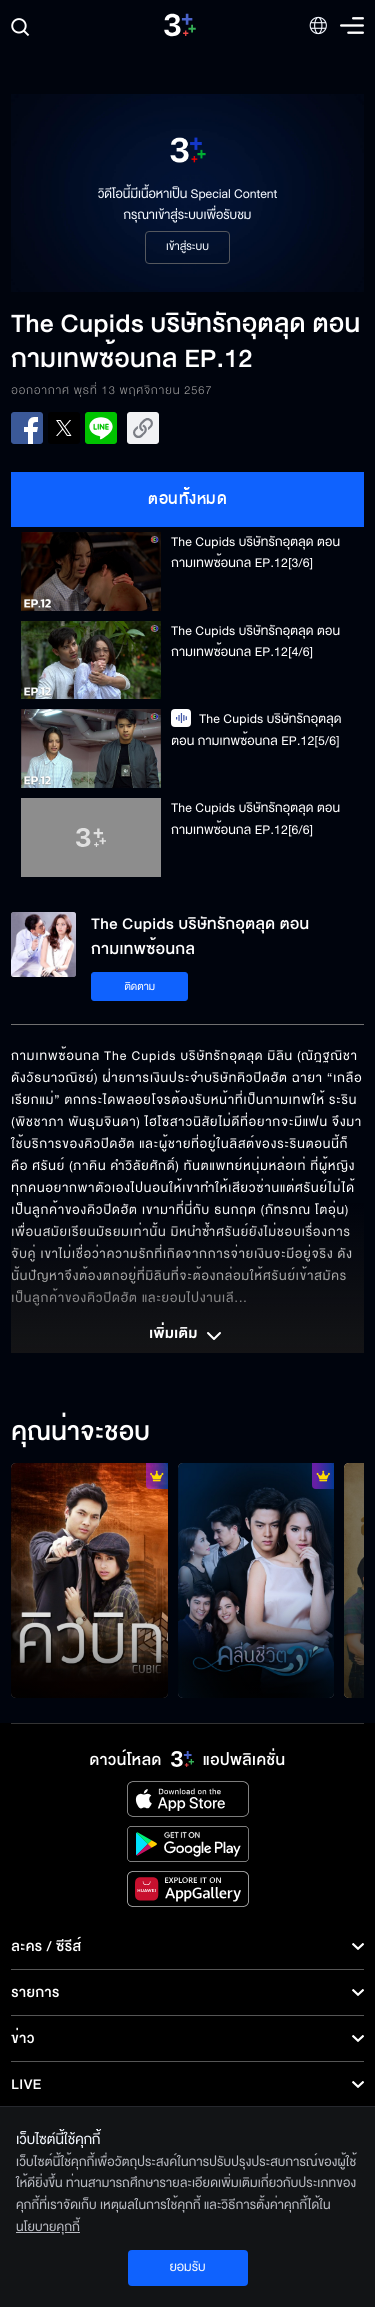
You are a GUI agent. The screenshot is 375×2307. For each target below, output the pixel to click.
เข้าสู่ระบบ (187, 247)
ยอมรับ (187, 2267)
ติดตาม (139, 986)
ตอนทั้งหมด (187, 499)
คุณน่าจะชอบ (80, 1433)
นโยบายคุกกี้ (48, 2227)
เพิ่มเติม (187, 1336)
